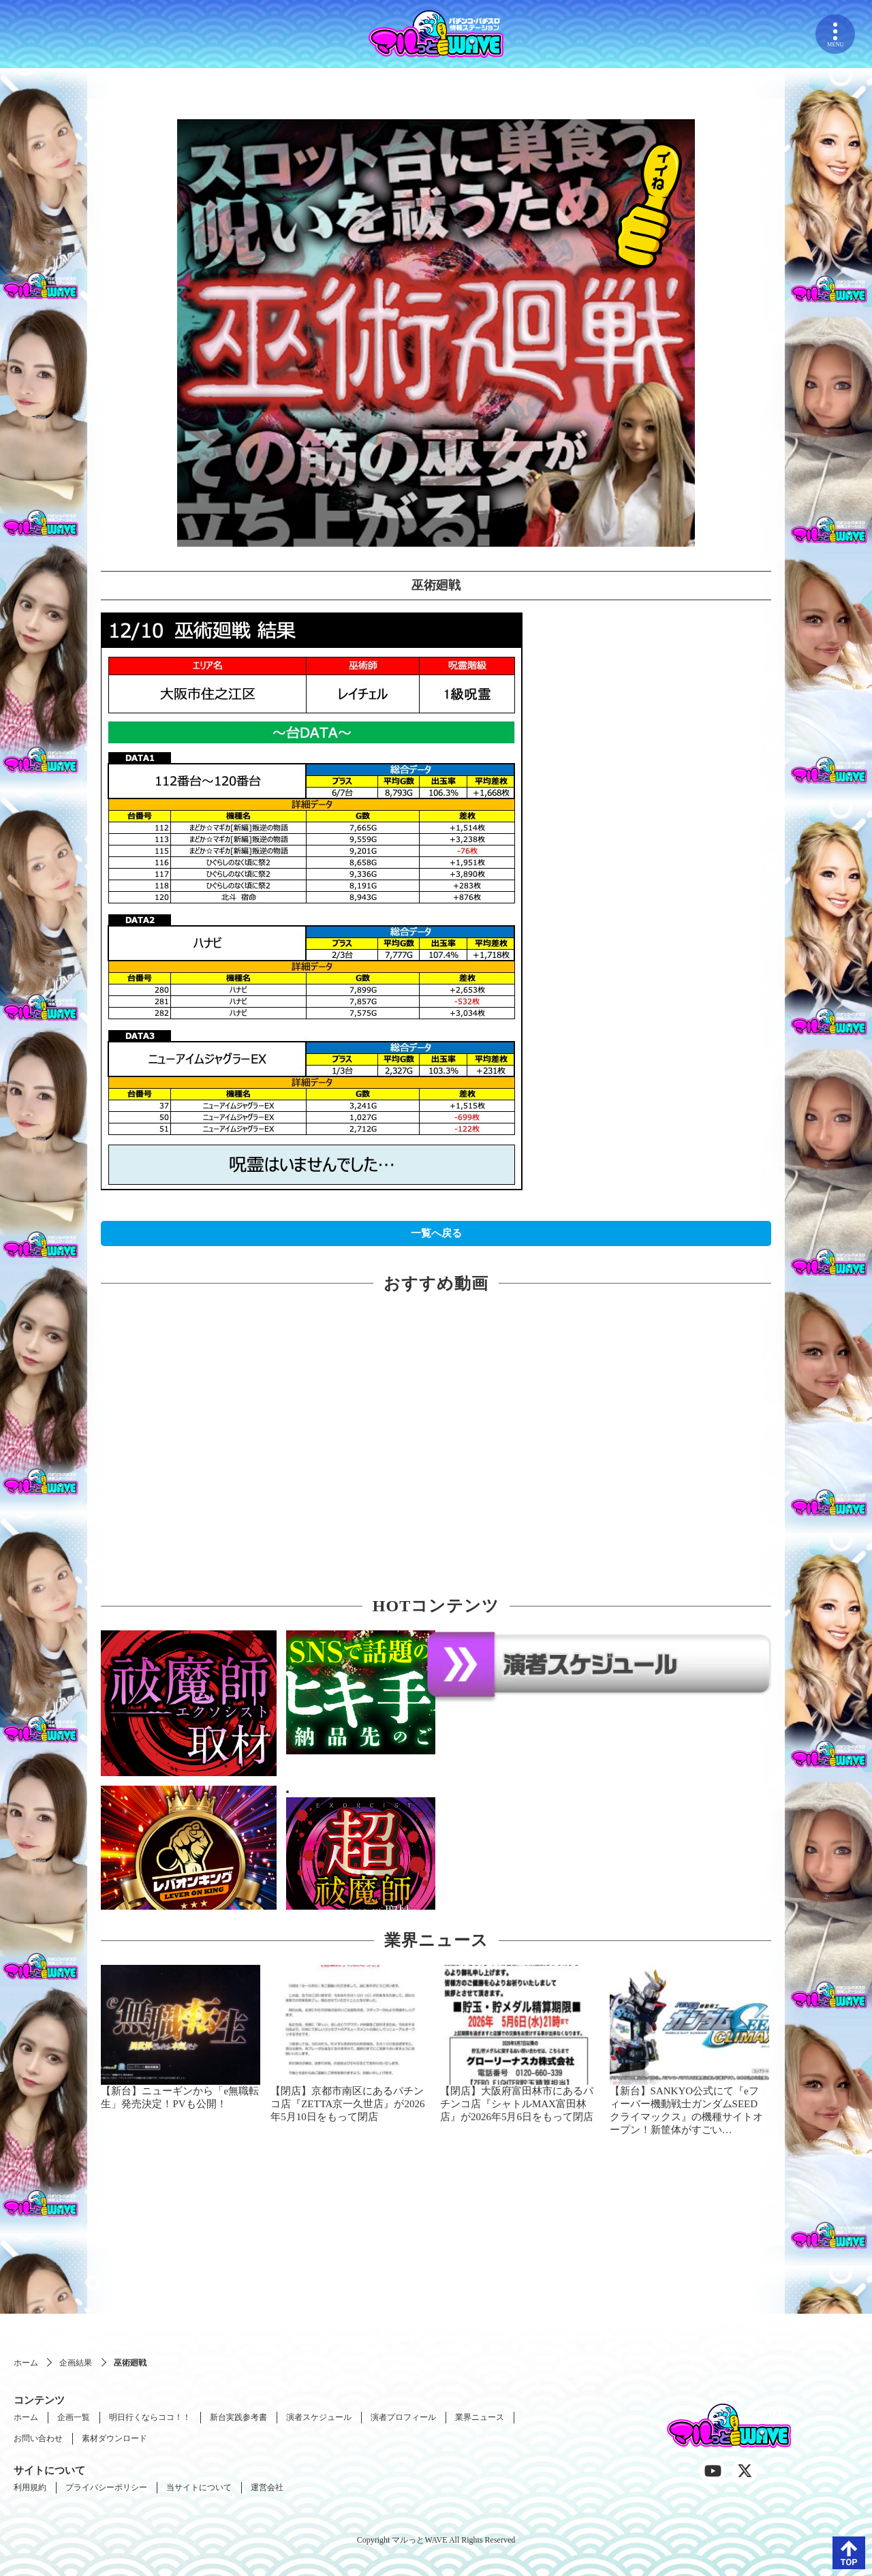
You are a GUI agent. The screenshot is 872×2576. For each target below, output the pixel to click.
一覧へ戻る (436, 1233)
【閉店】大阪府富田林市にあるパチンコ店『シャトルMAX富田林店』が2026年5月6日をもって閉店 (516, 2103)
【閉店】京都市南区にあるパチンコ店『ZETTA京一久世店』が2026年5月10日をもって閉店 (347, 2103)
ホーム (26, 2363)
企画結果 (75, 2363)
